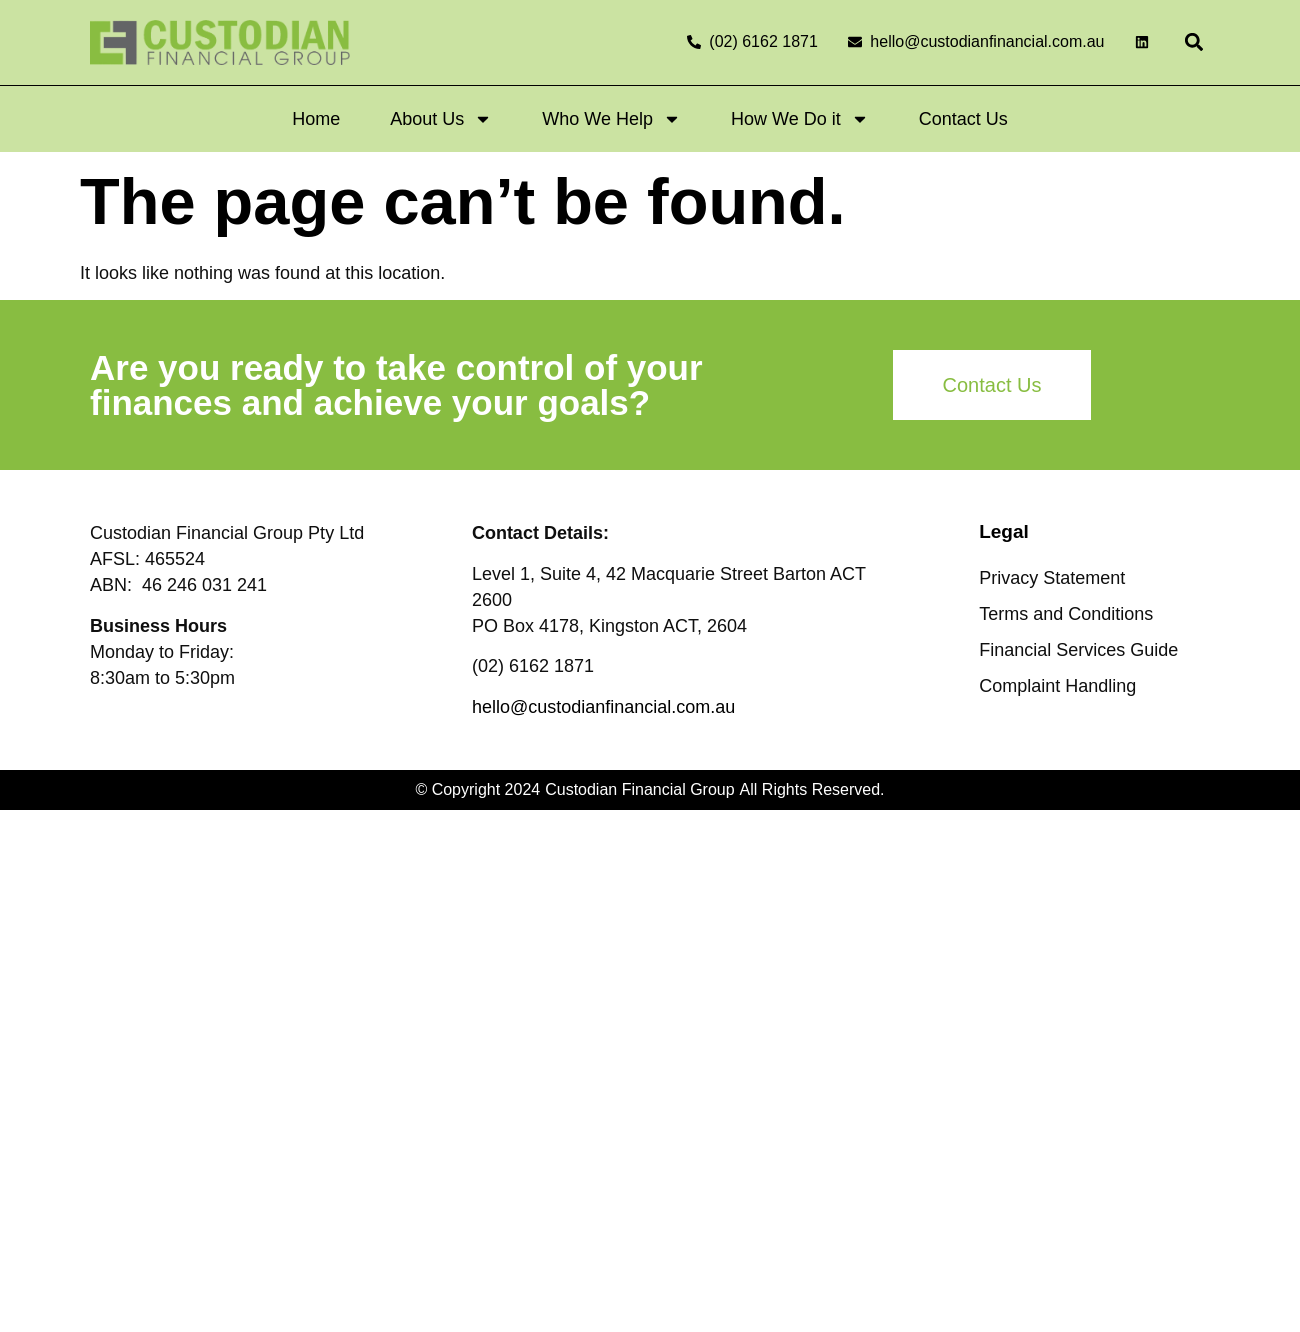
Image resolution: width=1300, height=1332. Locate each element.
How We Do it (800, 119)
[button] (1193, 42)
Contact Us (963, 119)
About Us (441, 119)
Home (316, 119)
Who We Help (611, 119)
